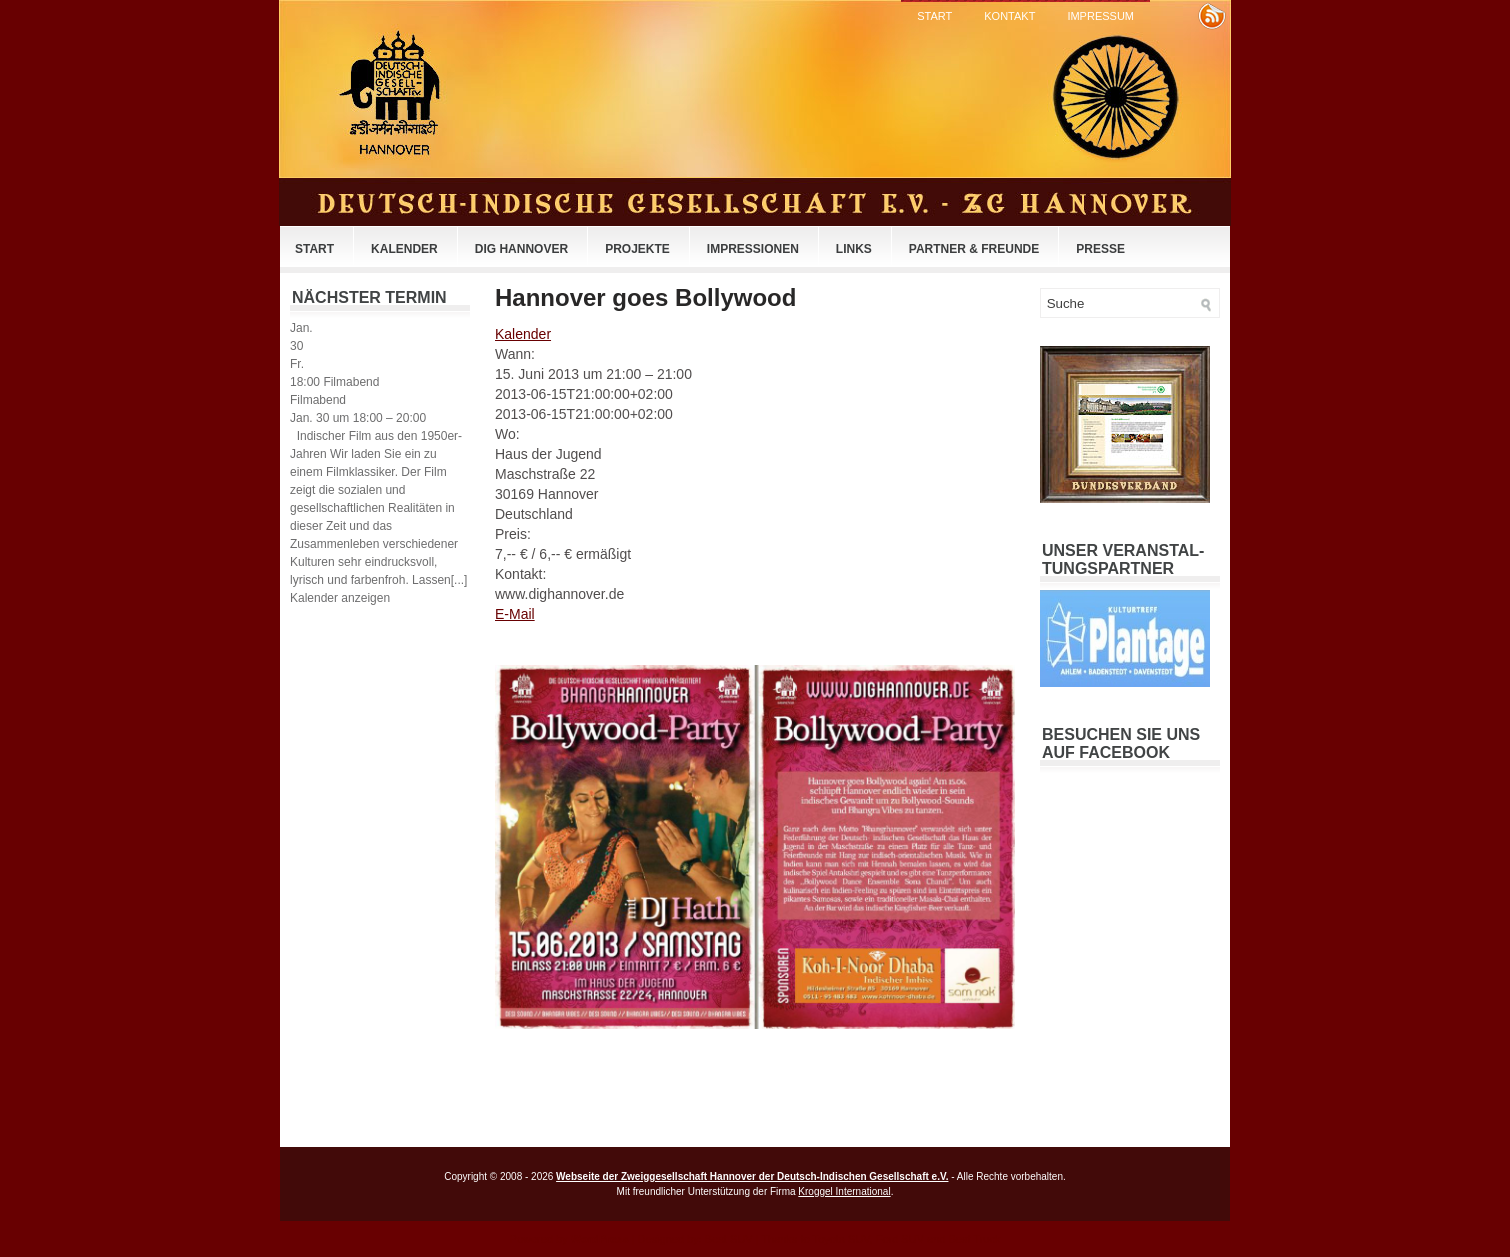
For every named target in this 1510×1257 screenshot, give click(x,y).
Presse (1100, 249)
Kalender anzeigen (340, 598)
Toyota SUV (840, 1239)
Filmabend (318, 400)
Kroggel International (844, 1191)
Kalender (404, 249)
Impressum (1100, 16)
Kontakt (1009, 16)
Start (934, 16)
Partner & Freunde (974, 249)
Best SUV (729, 1239)
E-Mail (515, 614)
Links (854, 249)
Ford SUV (900, 1239)
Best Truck (974, 1239)
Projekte (637, 249)
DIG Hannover (521, 249)
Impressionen (753, 249)
